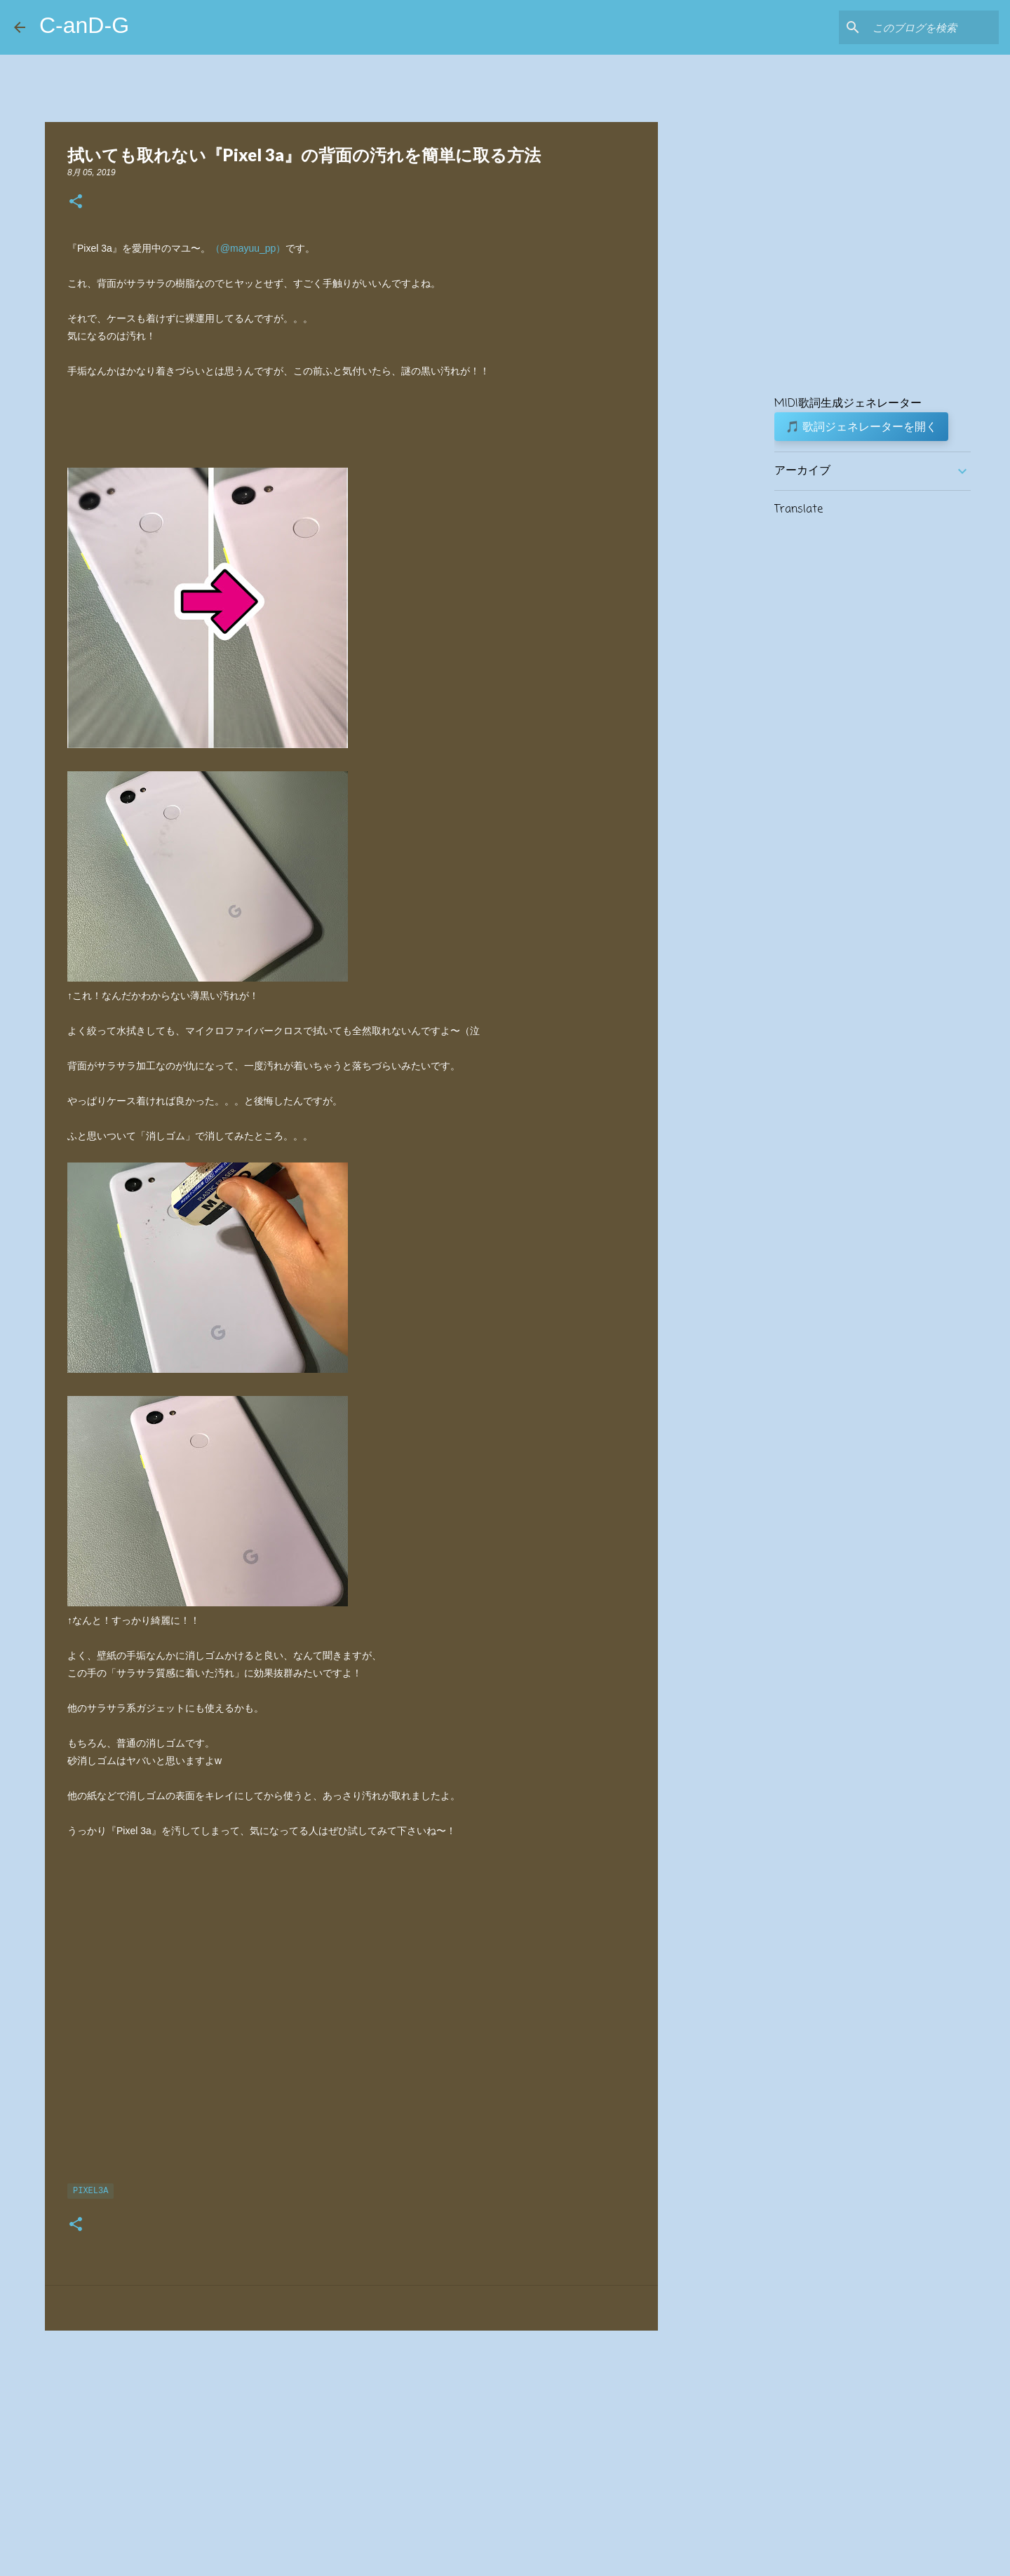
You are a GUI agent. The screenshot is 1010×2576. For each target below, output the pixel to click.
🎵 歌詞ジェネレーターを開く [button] (861, 426)
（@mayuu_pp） (248, 248)
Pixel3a (90, 2191)
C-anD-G (84, 25)
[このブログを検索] (925, 27)
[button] (75, 202)
